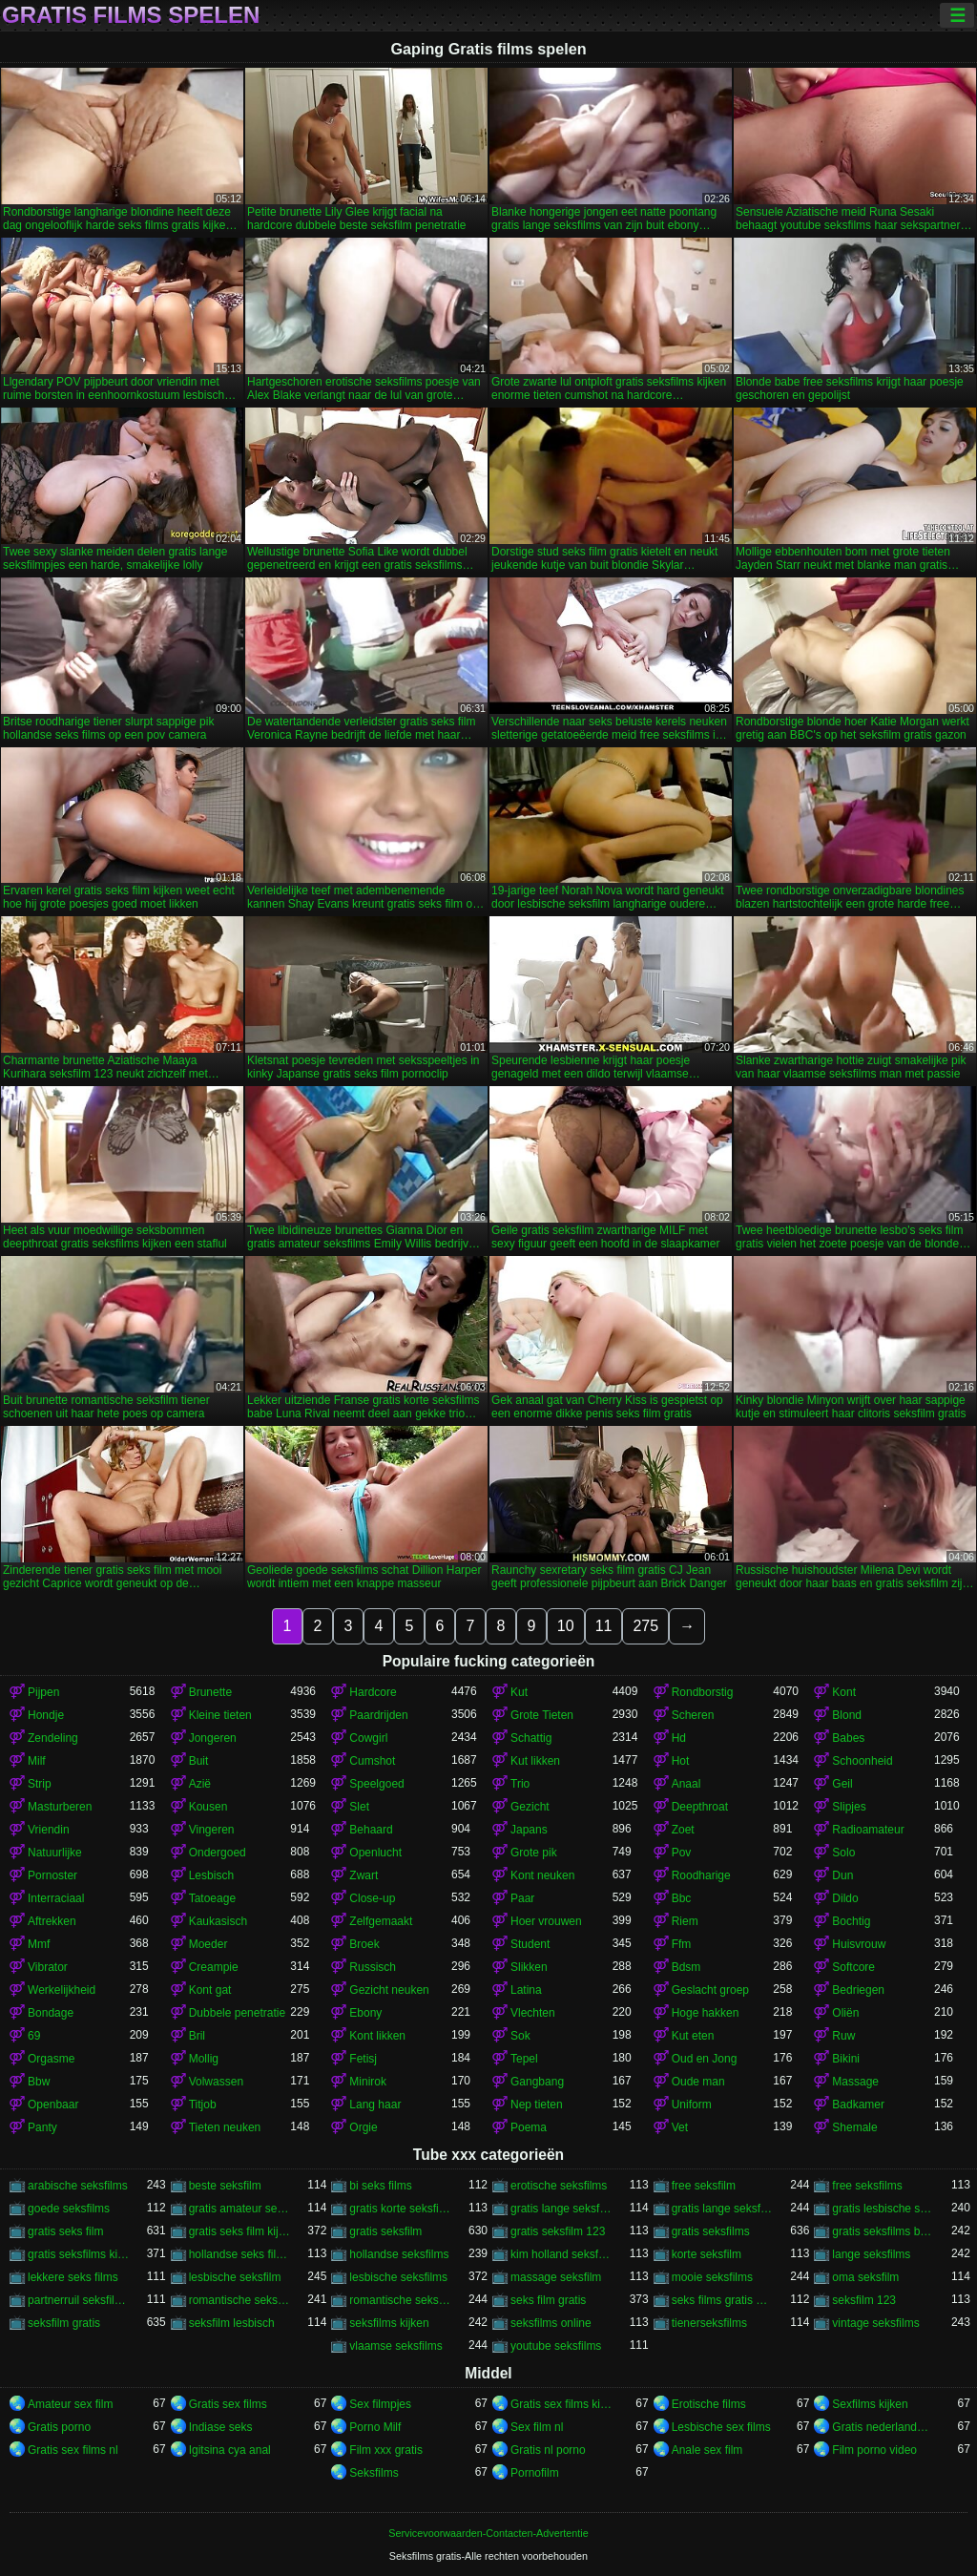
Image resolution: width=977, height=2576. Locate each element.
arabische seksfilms (78, 2185)
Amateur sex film (70, 2404)
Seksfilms (373, 2473)
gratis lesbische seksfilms (883, 2208)
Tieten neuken (225, 2127)
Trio (520, 1784)
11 (604, 1626)
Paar (522, 1898)
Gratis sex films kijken (561, 2404)
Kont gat (210, 1990)
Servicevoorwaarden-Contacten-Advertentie (488, 2533)
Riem (685, 1921)
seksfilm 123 (864, 2300)
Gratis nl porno (548, 2450)
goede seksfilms (69, 2208)
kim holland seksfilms (561, 2254)
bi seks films (380, 2185)
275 (645, 1626)
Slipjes (848, 1806)
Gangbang (537, 2081)
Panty (42, 2127)
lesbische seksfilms (398, 2277)
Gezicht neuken (388, 1990)
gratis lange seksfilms (723, 2208)
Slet (359, 1806)
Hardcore (372, 1692)
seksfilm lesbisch (232, 2323)
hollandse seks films (240, 2254)
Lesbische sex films (721, 2427)
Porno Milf (375, 2427)
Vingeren (212, 1829)
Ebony (365, 2013)
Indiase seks (221, 2427)
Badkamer (858, 2104)
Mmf (39, 1944)
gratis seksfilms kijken (79, 2254)
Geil (842, 1784)
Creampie (214, 1967)
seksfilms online (551, 2323)
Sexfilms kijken (869, 2404)
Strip (40, 1784)
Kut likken (535, 1761)
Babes (848, 1738)
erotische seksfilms (558, 2185)
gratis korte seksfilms (400, 2208)
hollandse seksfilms (398, 2254)
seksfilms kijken (388, 2323)
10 (565, 1626)
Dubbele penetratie (237, 2013)
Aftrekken (52, 1921)
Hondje (46, 1715)
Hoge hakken (705, 2013)
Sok (520, 2035)
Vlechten (532, 2013)
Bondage (50, 2013)
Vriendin (49, 1829)
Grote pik (533, 1852)
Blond (847, 1715)
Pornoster (52, 1875)
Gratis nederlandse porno (883, 2427)
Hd (679, 1738)
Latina (526, 1990)
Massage (855, 2081)
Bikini (846, 2058)
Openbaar (53, 2104)
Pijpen (43, 1692)
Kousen (208, 1806)
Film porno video (874, 2450)
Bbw (39, 2081)
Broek (364, 1944)
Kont (844, 1692)
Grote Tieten (541, 1715)
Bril (197, 2035)
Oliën (845, 2013)
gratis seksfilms (711, 2231)
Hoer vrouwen (546, 1921)
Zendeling (53, 1738)
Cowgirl (368, 1738)
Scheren (693, 1715)
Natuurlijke (55, 1852)
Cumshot (372, 1761)
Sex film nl (536, 2427)
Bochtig (851, 1921)
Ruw (843, 2035)
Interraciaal (56, 1898)
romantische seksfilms (400, 2300)
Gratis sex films (228, 2404)
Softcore (853, 1967)
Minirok (367, 2081)
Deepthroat (700, 1806)
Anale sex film (707, 2450)
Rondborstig (703, 1692)
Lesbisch (211, 1875)
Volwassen (216, 2081)
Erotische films (709, 2404)
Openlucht (375, 1852)
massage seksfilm (555, 2277)
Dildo (845, 1898)
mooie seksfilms (712, 2277)
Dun (842, 1875)
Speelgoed (376, 1784)
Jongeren (213, 1738)
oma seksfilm (865, 2277)
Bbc (682, 1898)
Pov (682, 1852)
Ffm (682, 1944)
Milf (37, 1761)
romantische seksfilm (240, 2300)
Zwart (363, 1875)
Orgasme (51, 2058)
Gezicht (530, 1806)
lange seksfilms (871, 2254)
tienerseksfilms (709, 2323)
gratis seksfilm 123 (557, 2231)
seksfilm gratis (64, 2323)
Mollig (203, 2058)
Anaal (686, 1784)
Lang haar (375, 2104)
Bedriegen (858, 1990)
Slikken (529, 1967)
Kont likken (377, 2035)
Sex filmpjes (380, 2404)
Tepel (524, 2058)
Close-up (372, 1898)
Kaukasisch (218, 1921)
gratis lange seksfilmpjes (561, 2208)
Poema (528, 2127)
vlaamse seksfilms (395, 2346)
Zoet (683, 1829)
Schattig (530, 1738)
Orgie (363, 2127)
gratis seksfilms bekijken (883, 2231)
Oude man (698, 2081)
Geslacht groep (710, 1990)
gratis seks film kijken (240, 2231)
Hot (681, 1761)
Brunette (210, 1692)
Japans (529, 1829)
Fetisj (363, 2058)
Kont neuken (542, 1875)
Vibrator (48, 1967)
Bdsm (686, 1967)
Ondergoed (217, 1852)
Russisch (372, 1967)
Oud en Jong (705, 2058)
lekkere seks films (73, 2277)
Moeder (208, 1944)
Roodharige (701, 1875)
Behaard (370, 1829)
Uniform (692, 2104)
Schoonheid (862, 1761)
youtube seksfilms (555, 2346)
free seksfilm (704, 2185)
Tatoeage (212, 1898)
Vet (680, 2127)
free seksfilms (867, 2185)
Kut (519, 1692)
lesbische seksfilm (235, 2277)
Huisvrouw (858, 1944)
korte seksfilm (706, 2254)
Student (530, 1944)
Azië (200, 1784)
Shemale (854, 2127)
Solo (843, 1852)
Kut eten (693, 2035)
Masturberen (60, 1806)
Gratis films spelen (131, 15)
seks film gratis (548, 2300)
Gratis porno (59, 2427)
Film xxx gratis (386, 2450)
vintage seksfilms (875, 2323)
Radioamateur (868, 1829)
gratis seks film (65, 2231)
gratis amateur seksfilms (240, 2208)
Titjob (203, 2104)
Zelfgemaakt (380, 1921)
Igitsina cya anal (230, 2450)
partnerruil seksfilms (79, 2300)
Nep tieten (536, 2104)
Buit (199, 1761)
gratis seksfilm (385, 2231)
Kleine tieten (220, 1715)
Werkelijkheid (61, 1990)
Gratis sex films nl (73, 2450)
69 (34, 2035)
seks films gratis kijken (723, 2300)
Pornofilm (534, 2473)
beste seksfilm (225, 2185)
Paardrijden (378, 1715)
